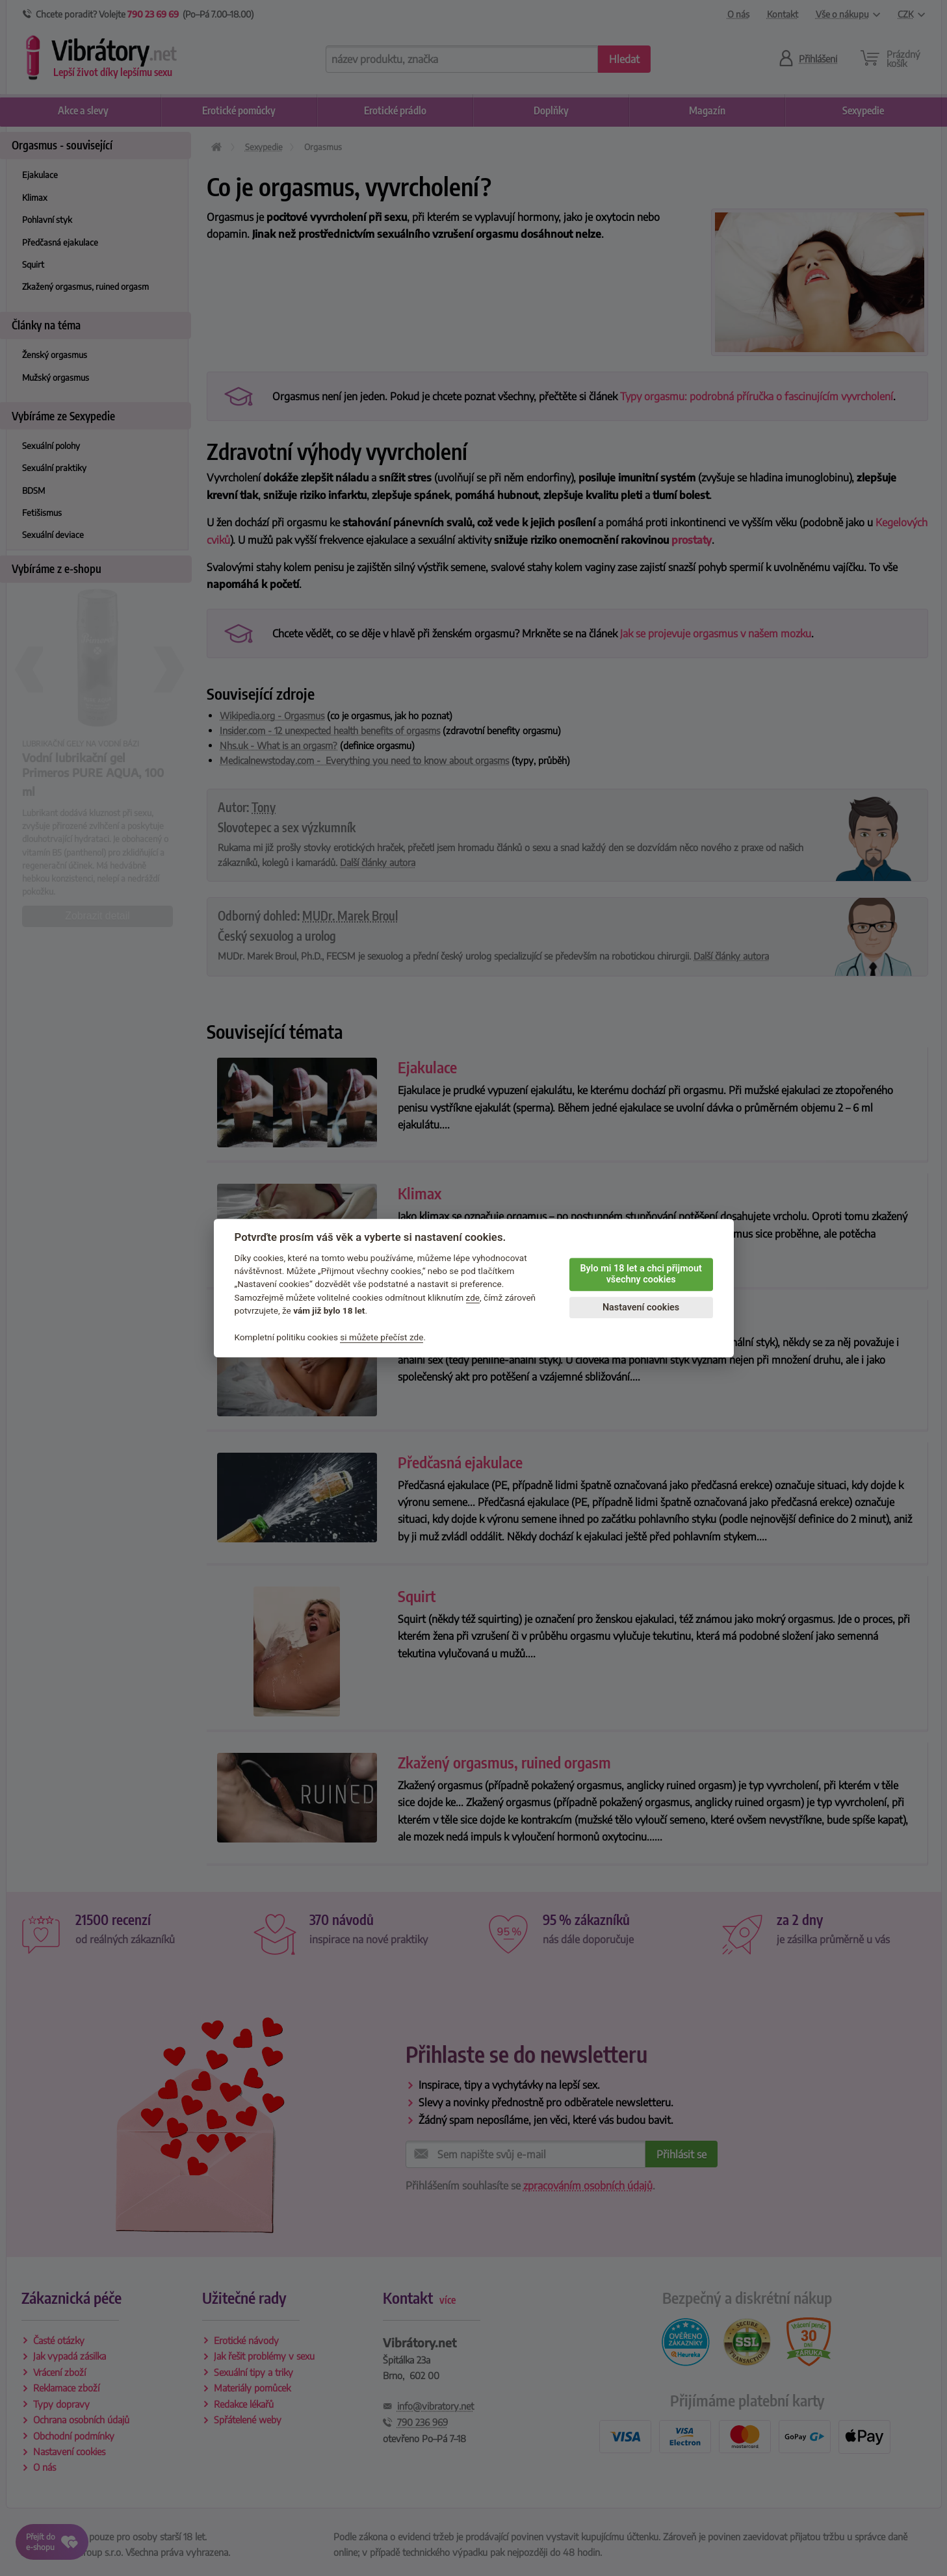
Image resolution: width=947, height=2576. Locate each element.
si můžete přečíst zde (381, 1337)
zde (473, 1297)
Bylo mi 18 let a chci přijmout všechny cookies (640, 1274)
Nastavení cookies (641, 1307)
